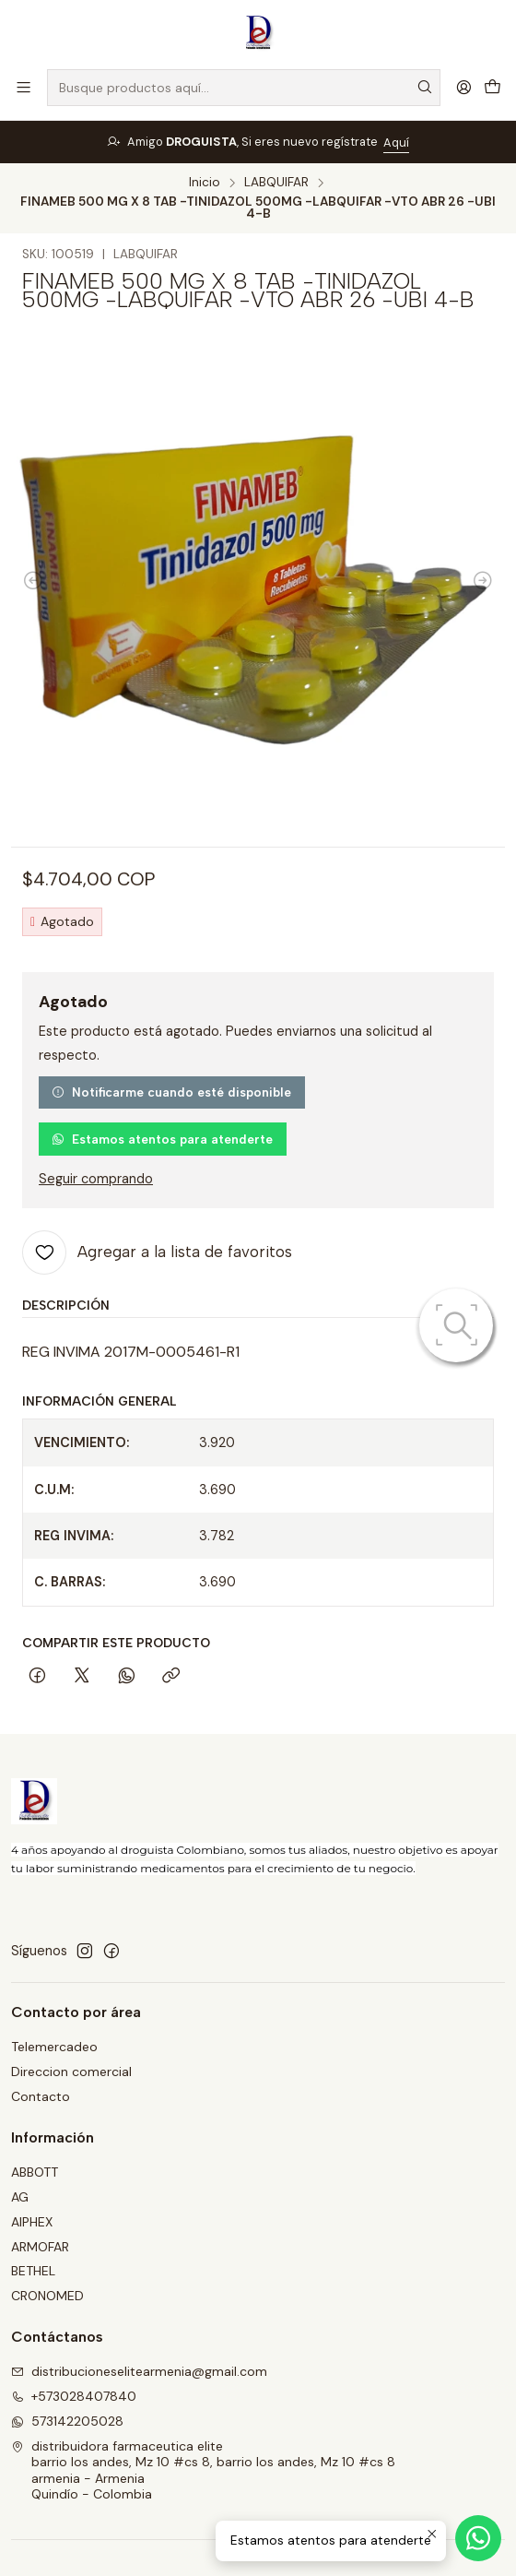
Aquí (396, 142)
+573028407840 (73, 2396)
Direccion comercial (71, 2071)
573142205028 (67, 2421)
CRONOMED (47, 2295)
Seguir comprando (96, 1178)
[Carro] (492, 87)
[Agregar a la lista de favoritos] (157, 1252)
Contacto (40, 2096)
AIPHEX (32, 2222)
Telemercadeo (54, 2046)
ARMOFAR (40, 2246)
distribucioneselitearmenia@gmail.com (139, 2371)
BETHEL (33, 2270)
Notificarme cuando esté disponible (171, 1092)
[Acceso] (464, 87)
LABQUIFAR (276, 182)
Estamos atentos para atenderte (162, 1139)
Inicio (204, 182)
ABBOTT (34, 2172)
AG (20, 2197)
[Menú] (23, 87)
